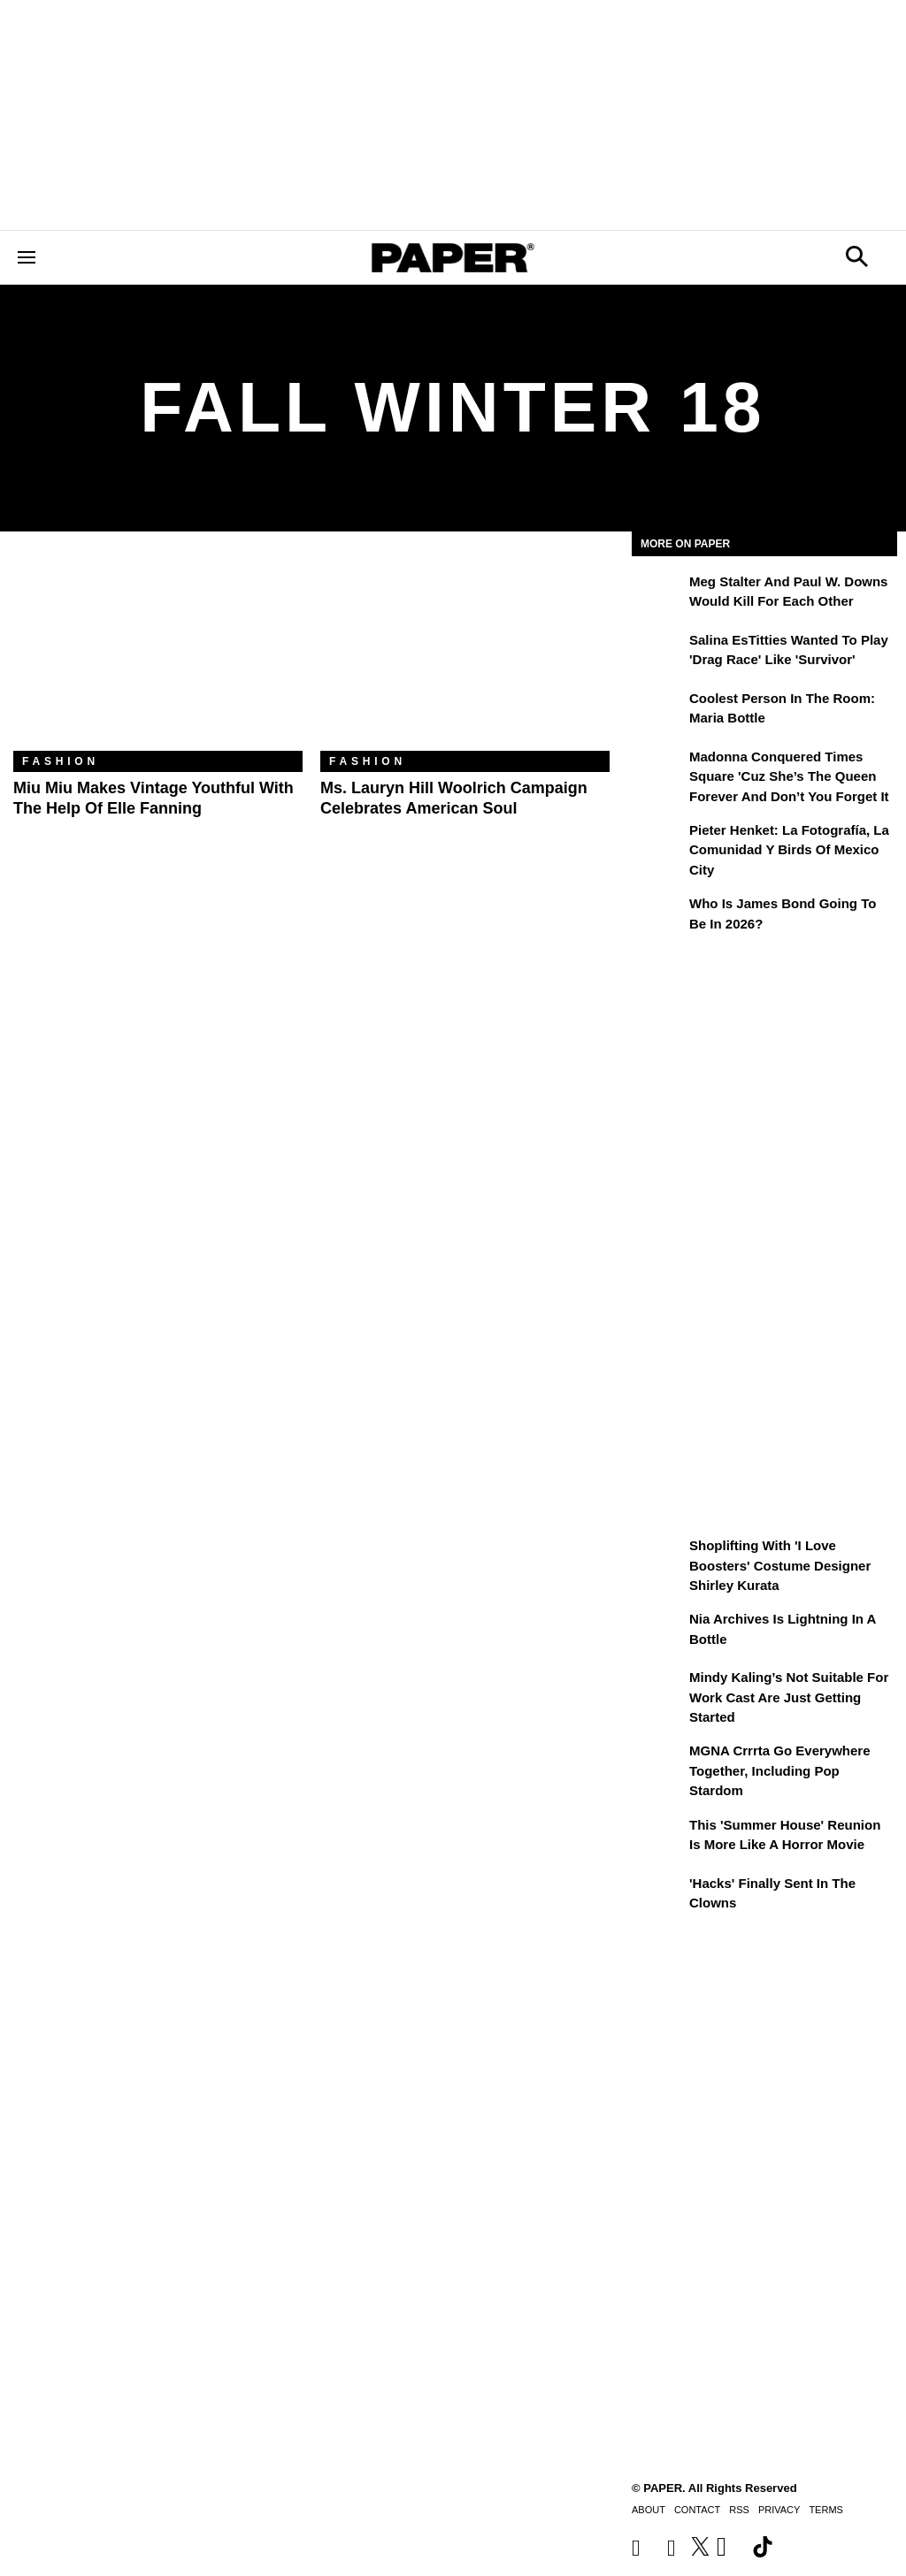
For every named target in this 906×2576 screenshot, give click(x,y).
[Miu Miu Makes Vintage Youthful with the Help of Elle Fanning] (158, 654)
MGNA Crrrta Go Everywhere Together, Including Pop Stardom (780, 1770)
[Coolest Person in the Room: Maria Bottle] (658, 711)
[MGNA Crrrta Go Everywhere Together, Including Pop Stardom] (658, 1763)
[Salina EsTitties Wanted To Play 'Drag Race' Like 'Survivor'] (658, 653)
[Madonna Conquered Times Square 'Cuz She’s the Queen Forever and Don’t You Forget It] (658, 769)
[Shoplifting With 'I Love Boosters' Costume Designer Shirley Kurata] (658, 1558)
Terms (826, 2509)
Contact (697, 2509)
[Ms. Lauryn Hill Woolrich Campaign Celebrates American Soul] (465, 654)
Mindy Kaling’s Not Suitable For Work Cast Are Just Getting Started (788, 1697)
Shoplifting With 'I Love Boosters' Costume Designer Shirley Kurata (780, 1565)
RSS (739, 2509)
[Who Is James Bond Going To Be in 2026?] (658, 916)
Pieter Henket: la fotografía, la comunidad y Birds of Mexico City (789, 849)
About (648, 2509)
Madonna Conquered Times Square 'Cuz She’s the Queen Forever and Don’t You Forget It (789, 776)
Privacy (779, 2509)
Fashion (60, 761)
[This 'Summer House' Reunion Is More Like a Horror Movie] (658, 1837)
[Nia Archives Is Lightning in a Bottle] (658, 1631)
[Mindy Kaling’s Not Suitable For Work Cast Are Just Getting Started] (658, 1690)
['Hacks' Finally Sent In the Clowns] (658, 1896)
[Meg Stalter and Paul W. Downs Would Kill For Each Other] (658, 594)
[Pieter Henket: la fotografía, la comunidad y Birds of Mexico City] (658, 843)
